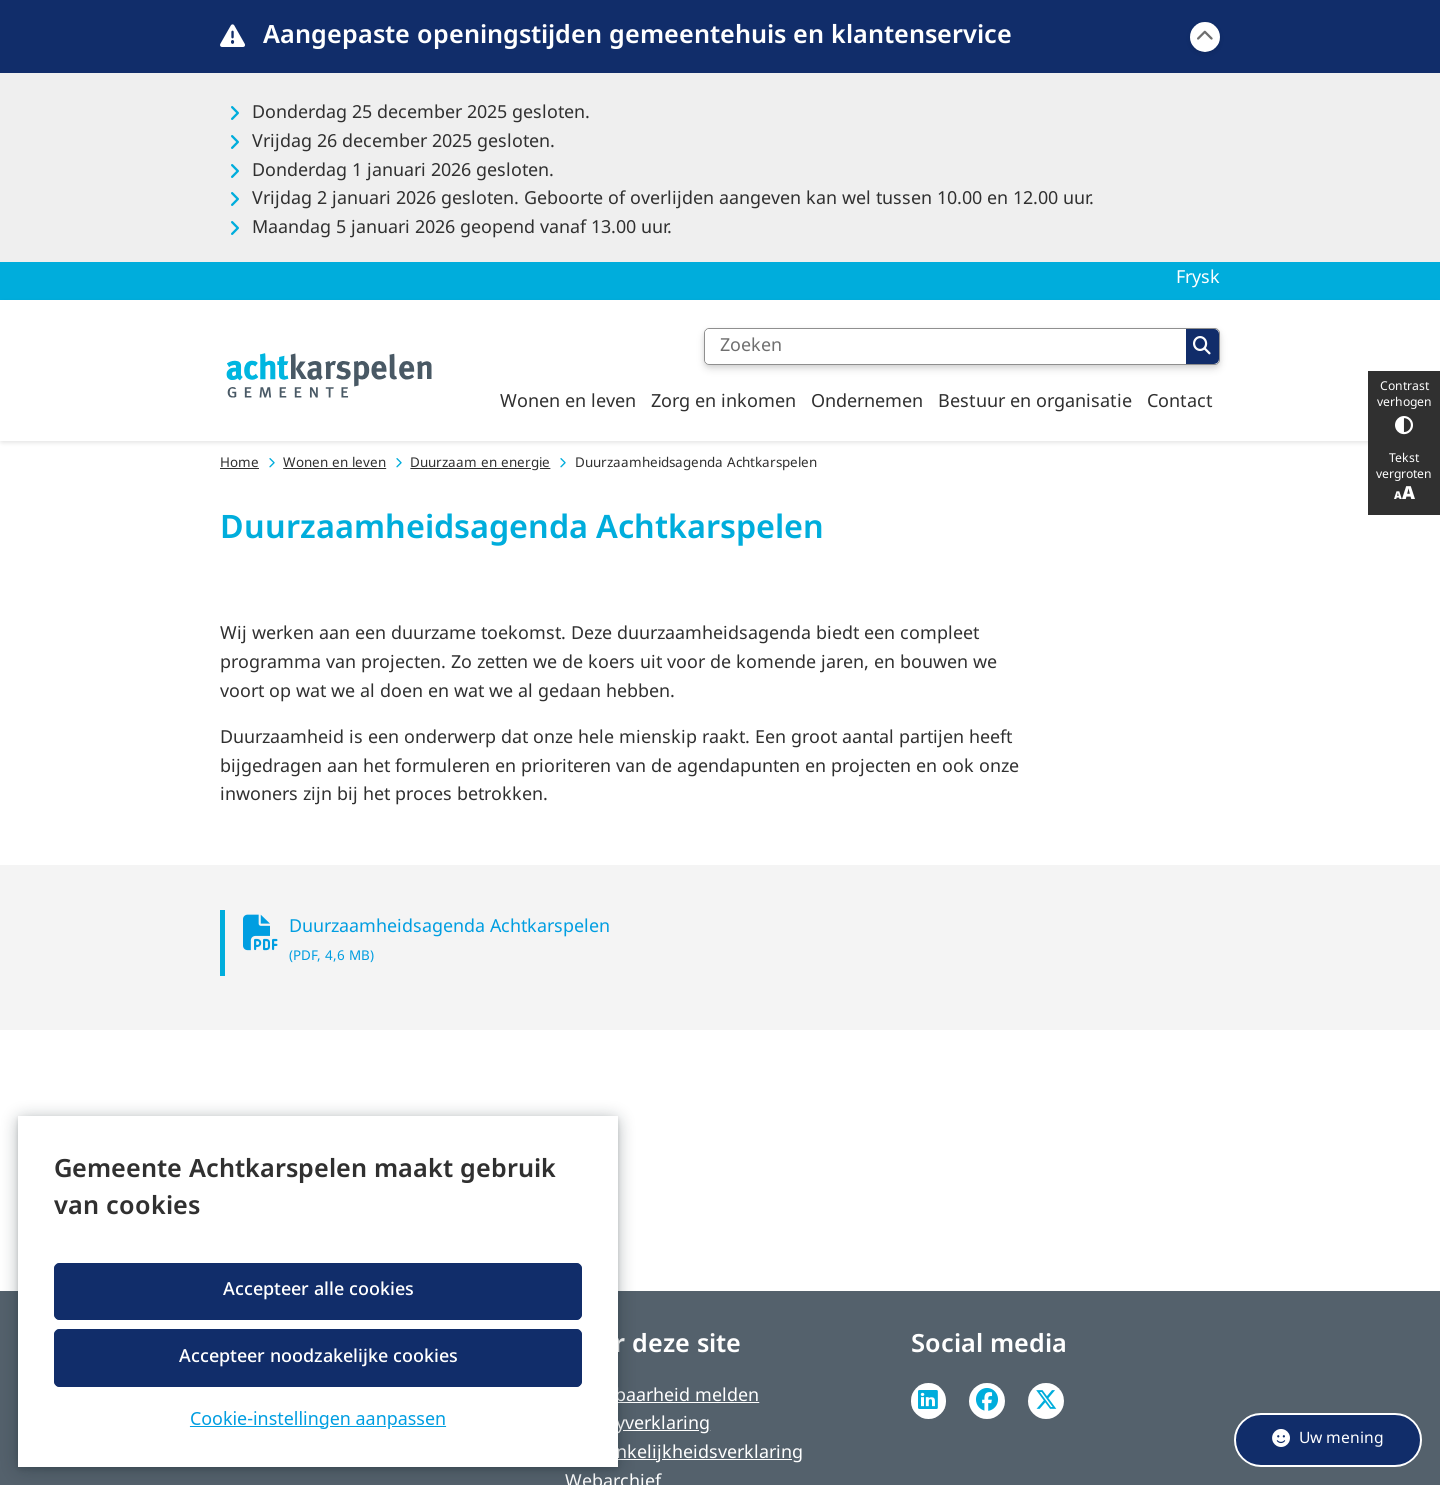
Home (239, 463)
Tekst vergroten (1404, 478)
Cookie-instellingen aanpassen (318, 1417)
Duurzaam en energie (480, 463)
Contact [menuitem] (1180, 402)
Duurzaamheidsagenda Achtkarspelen (654, 943)
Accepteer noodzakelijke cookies (317, 1356)
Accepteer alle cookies (317, 1290)
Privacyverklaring (637, 1424)
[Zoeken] (945, 347)
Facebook (987, 1401)
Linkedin (929, 1401)
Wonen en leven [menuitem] (568, 402)
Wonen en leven (334, 463)
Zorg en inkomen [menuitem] (723, 402)
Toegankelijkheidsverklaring (684, 1453)
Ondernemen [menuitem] (867, 402)
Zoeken (1202, 346)
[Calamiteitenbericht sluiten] (1205, 37)
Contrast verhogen (1404, 406)
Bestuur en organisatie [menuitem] (1035, 402)
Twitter (1046, 1401)
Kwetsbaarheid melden (662, 1396)
